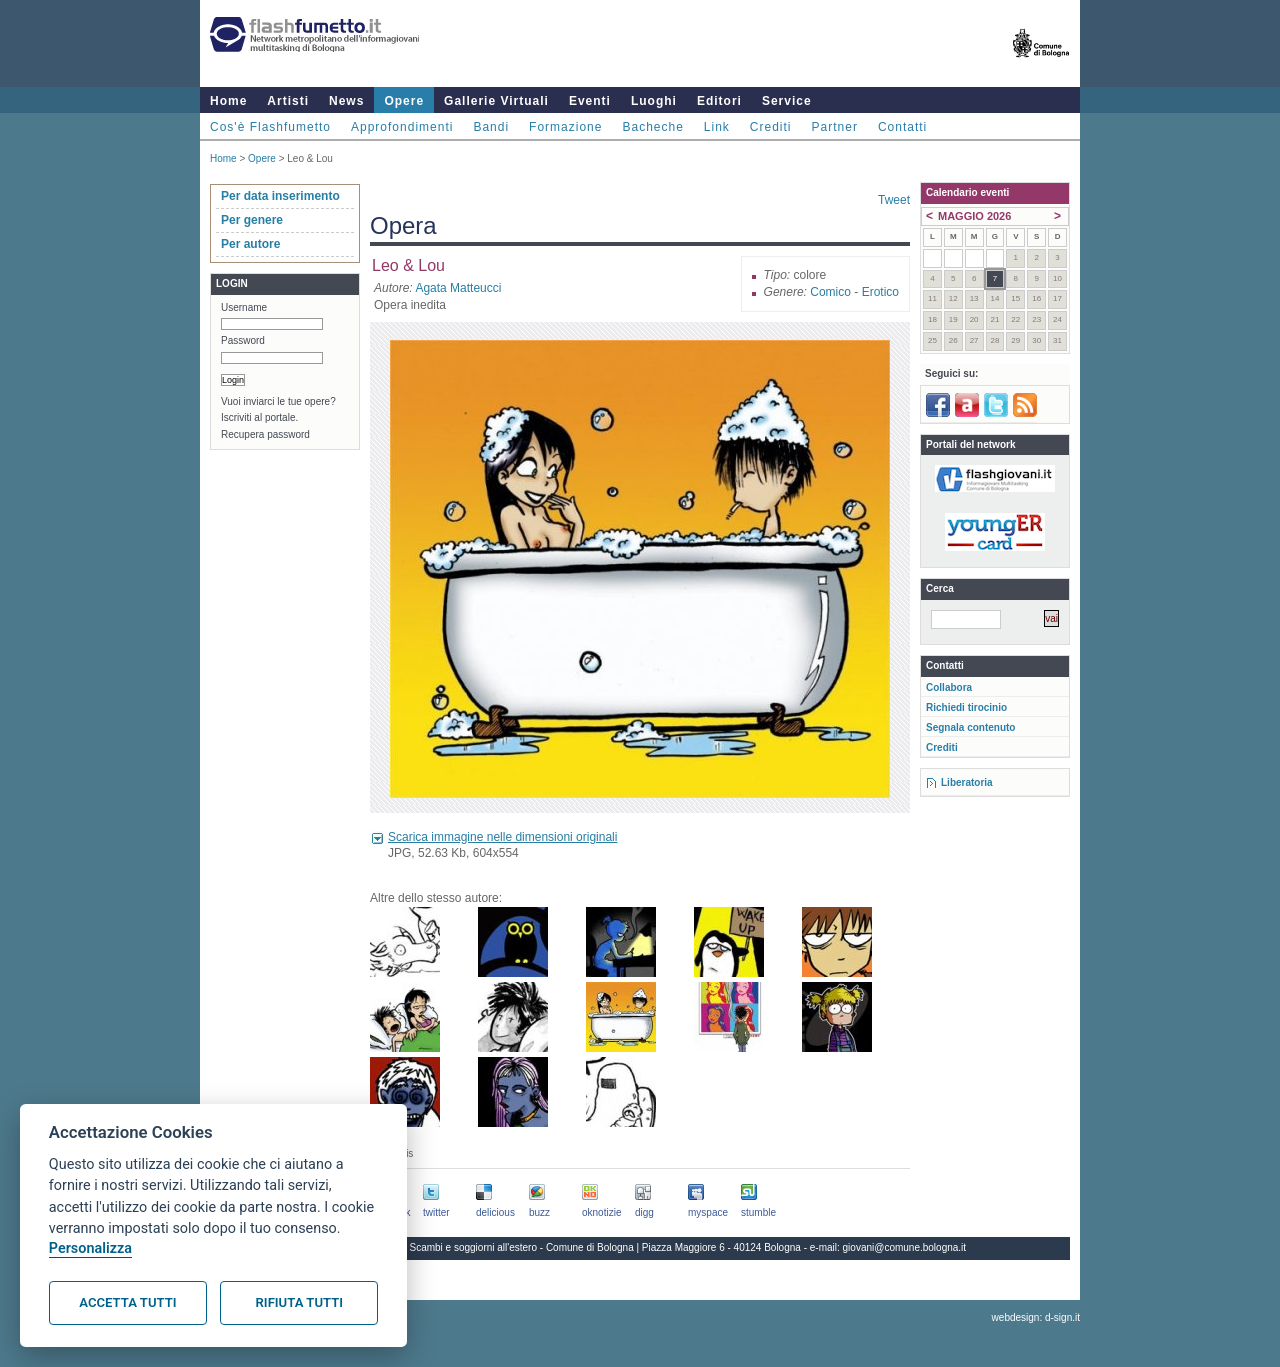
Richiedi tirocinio (966, 707)
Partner (835, 127)
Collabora (949, 687)
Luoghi (654, 101)
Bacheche (652, 127)
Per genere (252, 220)
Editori (719, 101)
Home (228, 101)
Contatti (902, 127)
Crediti (771, 127)
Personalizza (90, 1248)
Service (787, 101)
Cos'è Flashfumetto (270, 127)
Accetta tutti (127, 1302)
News (346, 101)
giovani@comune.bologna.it (905, 1247)
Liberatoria (967, 782)
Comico (830, 292)
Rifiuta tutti (299, 1302)
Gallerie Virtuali (496, 101)
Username (244, 307)
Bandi (491, 127)
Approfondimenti (402, 127)
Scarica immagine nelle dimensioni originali (502, 837)
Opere (404, 101)
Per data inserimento (280, 196)
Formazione (565, 127)
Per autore (250, 244)
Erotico (880, 292)
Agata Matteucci (458, 288)
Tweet (894, 200)
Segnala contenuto (970, 727)
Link (717, 127)
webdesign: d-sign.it (1036, 1317)
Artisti (288, 101)
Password (243, 340)
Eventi (590, 101)
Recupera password (265, 434)
